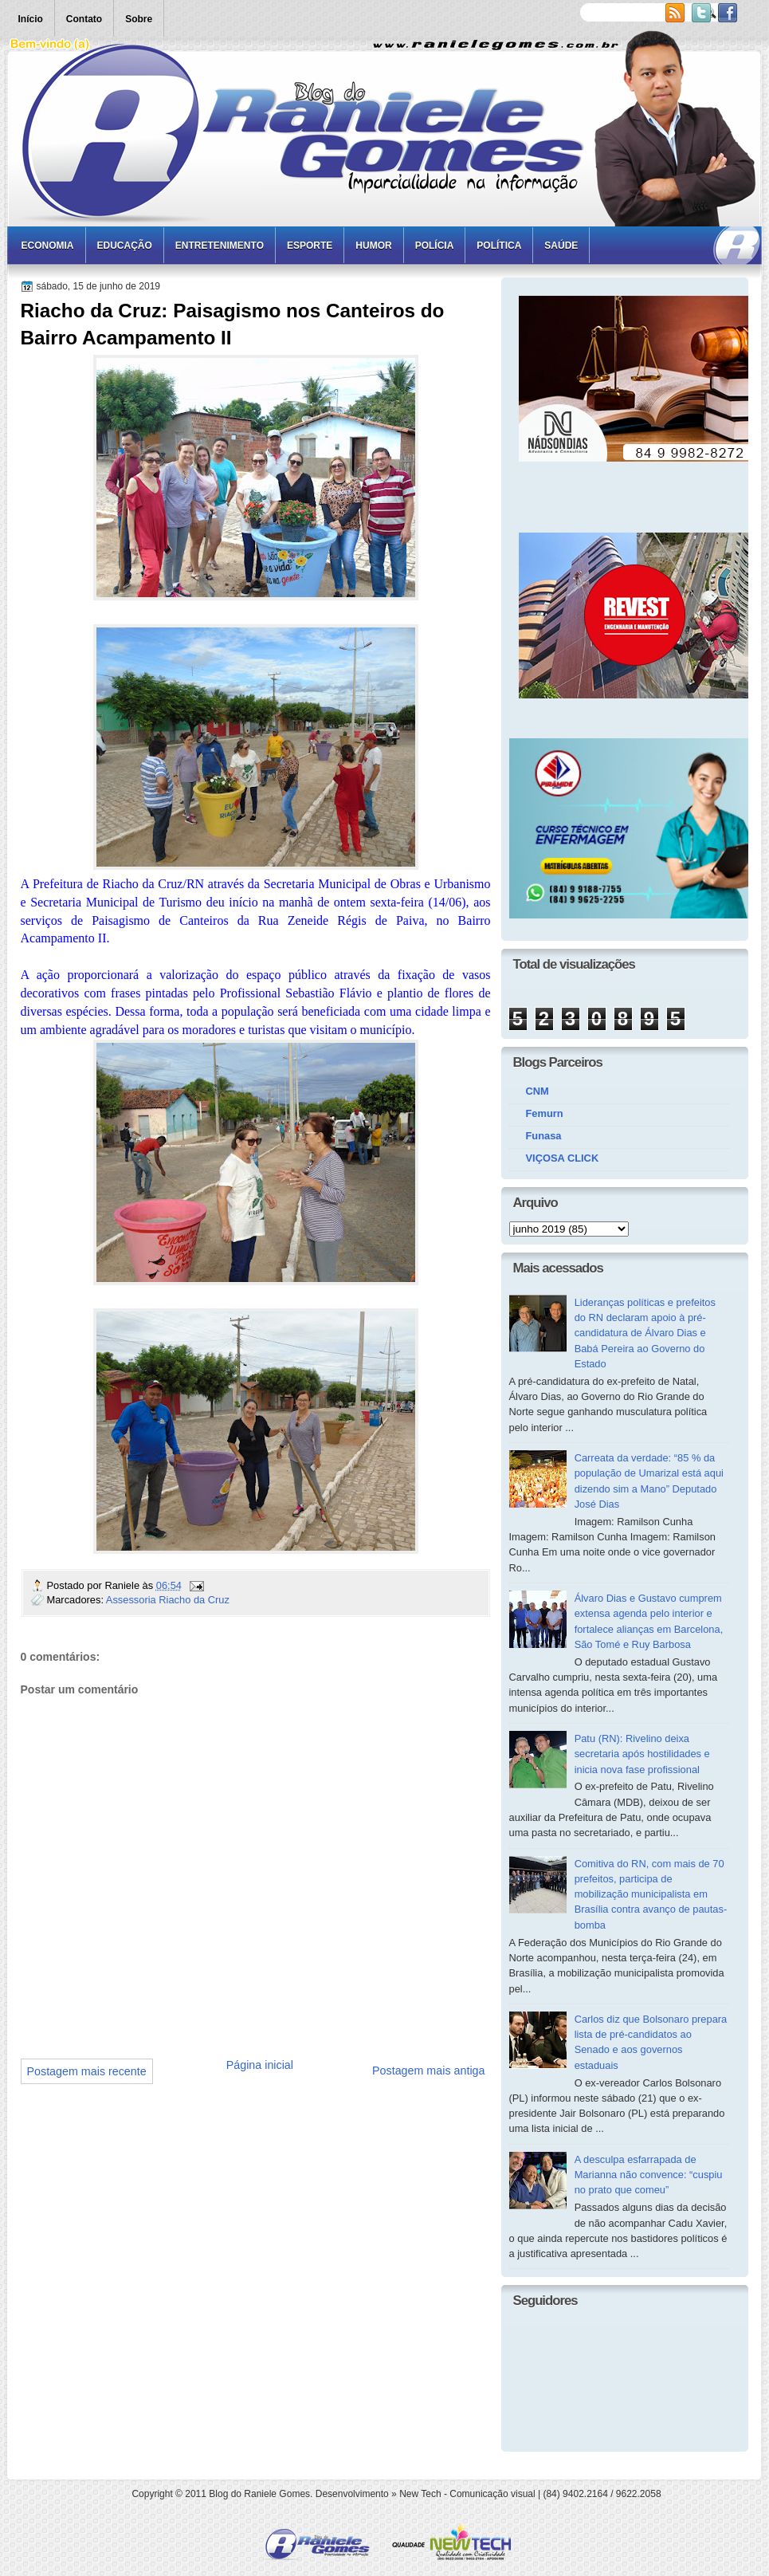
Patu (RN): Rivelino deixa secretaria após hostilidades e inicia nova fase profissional (642, 1754)
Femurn (544, 1113)
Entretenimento (219, 245)
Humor (373, 245)
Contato (84, 19)
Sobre (138, 19)
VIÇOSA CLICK (562, 1158)
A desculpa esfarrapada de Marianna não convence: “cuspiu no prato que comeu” (649, 2174)
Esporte (309, 245)
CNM (537, 1091)
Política (499, 245)
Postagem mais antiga (428, 2070)
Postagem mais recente (87, 2071)
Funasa (544, 1136)
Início (30, 19)
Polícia (434, 245)
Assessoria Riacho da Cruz (168, 1600)
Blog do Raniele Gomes (259, 2493)
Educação (124, 245)
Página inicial (259, 2065)
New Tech (420, 2493)
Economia (48, 245)
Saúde (561, 245)
